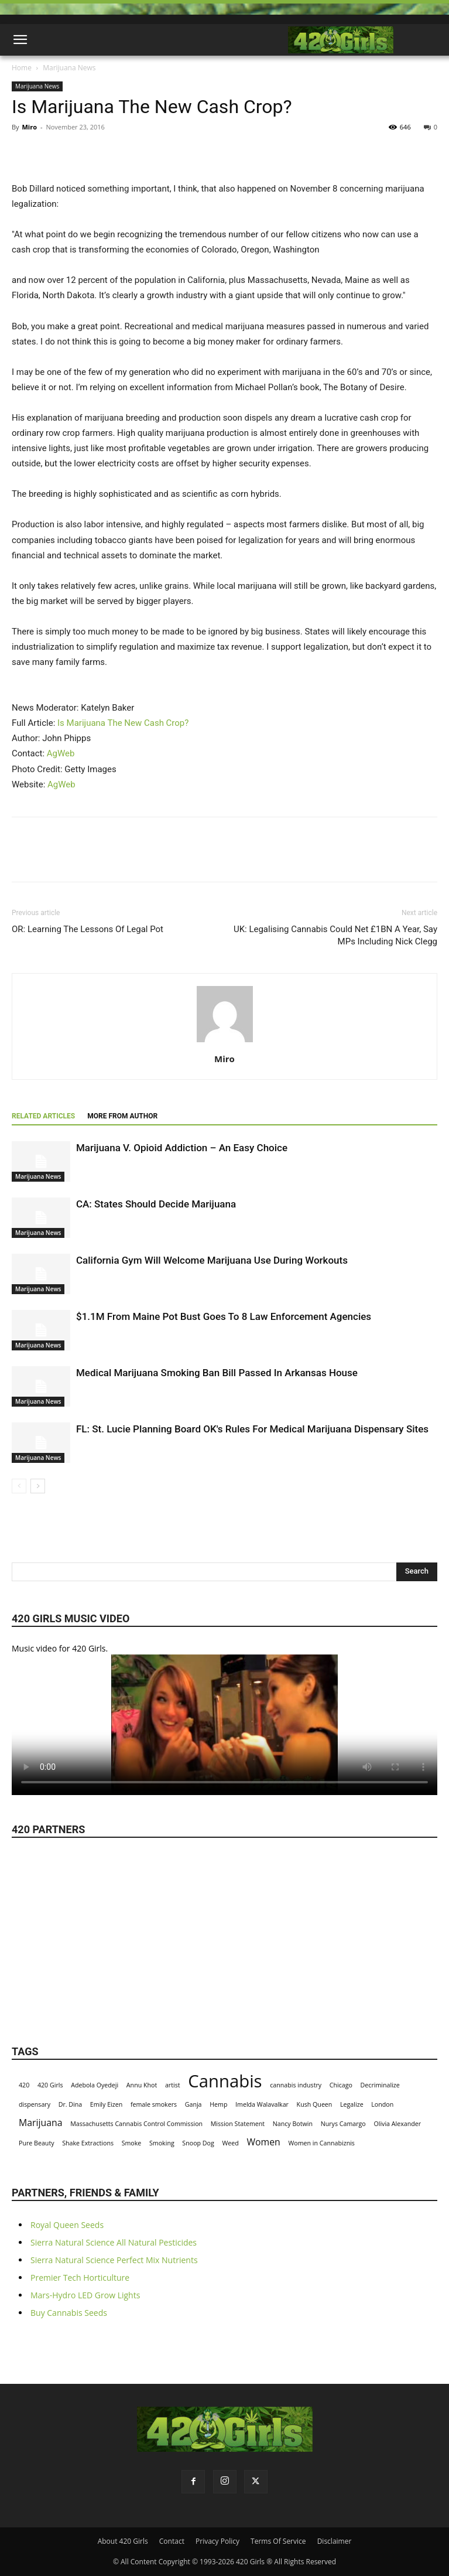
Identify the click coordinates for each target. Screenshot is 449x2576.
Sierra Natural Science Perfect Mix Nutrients (114, 2259)
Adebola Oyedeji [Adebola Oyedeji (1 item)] (94, 2085)
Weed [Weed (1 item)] (230, 2143)
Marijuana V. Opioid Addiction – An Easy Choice (181, 1148)
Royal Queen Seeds (67, 2224)
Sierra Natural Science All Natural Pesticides (113, 2242)
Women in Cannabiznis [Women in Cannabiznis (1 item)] (321, 2143)
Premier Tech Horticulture (79, 2277)
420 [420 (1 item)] (24, 2085)
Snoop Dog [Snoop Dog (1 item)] (198, 2143)
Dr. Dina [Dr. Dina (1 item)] (71, 2104)
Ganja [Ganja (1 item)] (193, 2104)
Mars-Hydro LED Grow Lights (85, 2295)
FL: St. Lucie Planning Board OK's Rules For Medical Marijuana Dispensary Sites (252, 1429)
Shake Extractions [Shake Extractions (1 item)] (88, 2143)
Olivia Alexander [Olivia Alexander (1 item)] (397, 2124)
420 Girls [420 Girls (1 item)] (50, 2085)
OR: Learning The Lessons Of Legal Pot (87, 929)
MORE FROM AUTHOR (122, 1116)
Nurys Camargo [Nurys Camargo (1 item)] (343, 2124)
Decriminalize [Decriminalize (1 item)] (380, 2085)
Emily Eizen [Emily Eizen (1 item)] (106, 2104)
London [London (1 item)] (382, 2104)
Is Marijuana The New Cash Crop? (122, 723)
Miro (29, 126)
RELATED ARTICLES (43, 1116)
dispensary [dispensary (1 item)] (34, 2104)
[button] (20, 40)
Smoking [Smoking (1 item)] (161, 2143)
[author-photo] (225, 1042)
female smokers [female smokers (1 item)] (154, 2104)
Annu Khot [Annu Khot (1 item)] (141, 2085)
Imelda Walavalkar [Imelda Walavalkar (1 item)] (262, 2104)
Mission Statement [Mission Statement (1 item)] (238, 2124)
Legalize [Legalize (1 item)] (352, 2104)
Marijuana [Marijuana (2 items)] (41, 2123)
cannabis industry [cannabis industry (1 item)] (295, 2085)
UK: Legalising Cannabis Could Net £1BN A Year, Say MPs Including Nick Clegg (335, 935)
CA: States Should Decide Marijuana (156, 1204)
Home (22, 68)
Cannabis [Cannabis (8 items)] (225, 2081)
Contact (171, 2541)
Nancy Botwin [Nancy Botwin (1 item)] (293, 2124)
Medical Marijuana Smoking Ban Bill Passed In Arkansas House (217, 1373)
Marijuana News (69, 68)
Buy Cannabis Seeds (68, 2312)
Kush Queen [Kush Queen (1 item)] (315, 2104)
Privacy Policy (217, 2541)
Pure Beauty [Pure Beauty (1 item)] (36, 2143)
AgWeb (61, 753)
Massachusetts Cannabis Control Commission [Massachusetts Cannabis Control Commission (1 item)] (136, 2124)
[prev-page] (19, 1486)
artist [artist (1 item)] (172, 2085)
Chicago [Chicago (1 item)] (341, 2085)
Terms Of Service (278, 2541)
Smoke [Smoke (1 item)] (132, 2143)
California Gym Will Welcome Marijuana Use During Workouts (212, 1260)
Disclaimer (334, 2541)
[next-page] (37, 1486)
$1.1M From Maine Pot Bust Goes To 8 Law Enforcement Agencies (223, 1316)
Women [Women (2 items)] (263, 2142)
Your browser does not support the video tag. (224, 1724)
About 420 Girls (123, 2541)
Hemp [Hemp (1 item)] (218, 2104)
